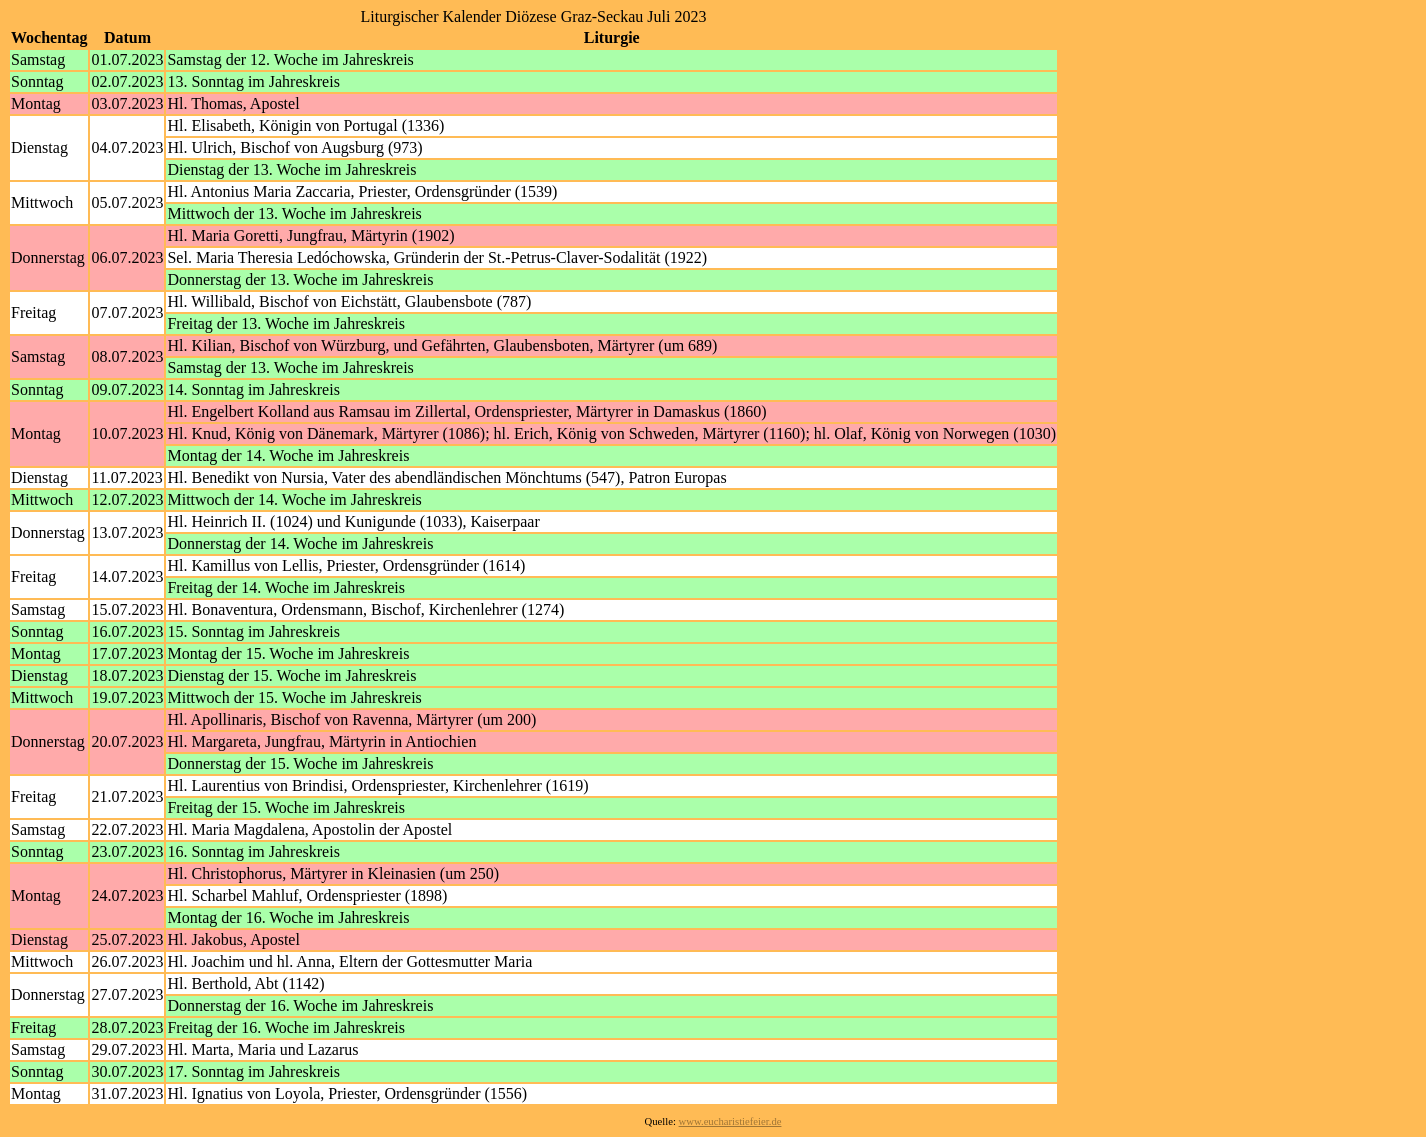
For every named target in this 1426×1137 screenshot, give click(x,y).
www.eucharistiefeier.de (730, 1121)
